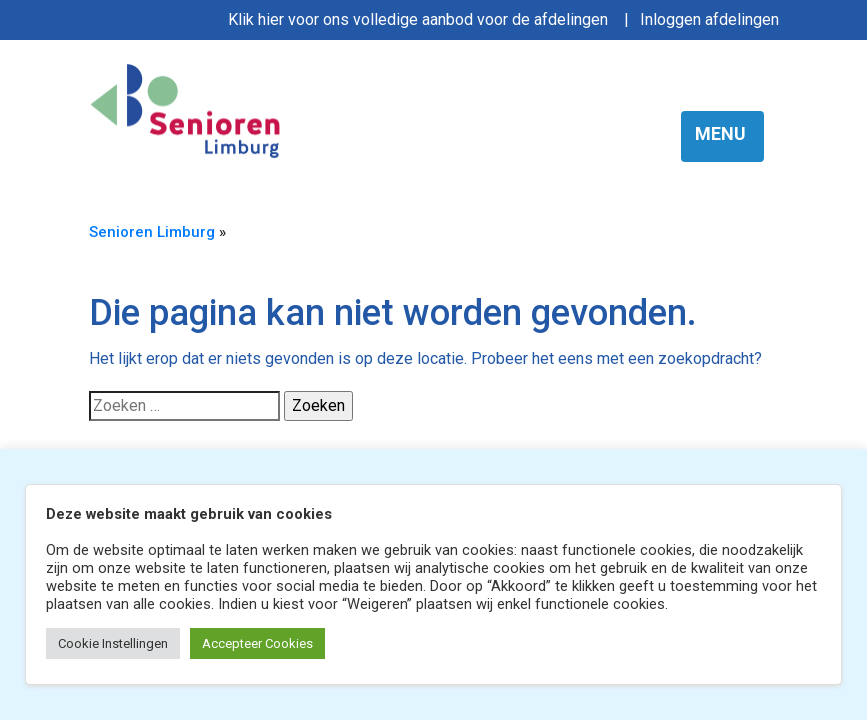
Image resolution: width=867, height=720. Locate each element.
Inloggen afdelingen (709, 19)
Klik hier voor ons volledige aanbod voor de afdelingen (418, 19)
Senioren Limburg (152, 232)
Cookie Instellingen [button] (113, 643)
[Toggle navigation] (722, 136)
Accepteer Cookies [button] (257, 643)
